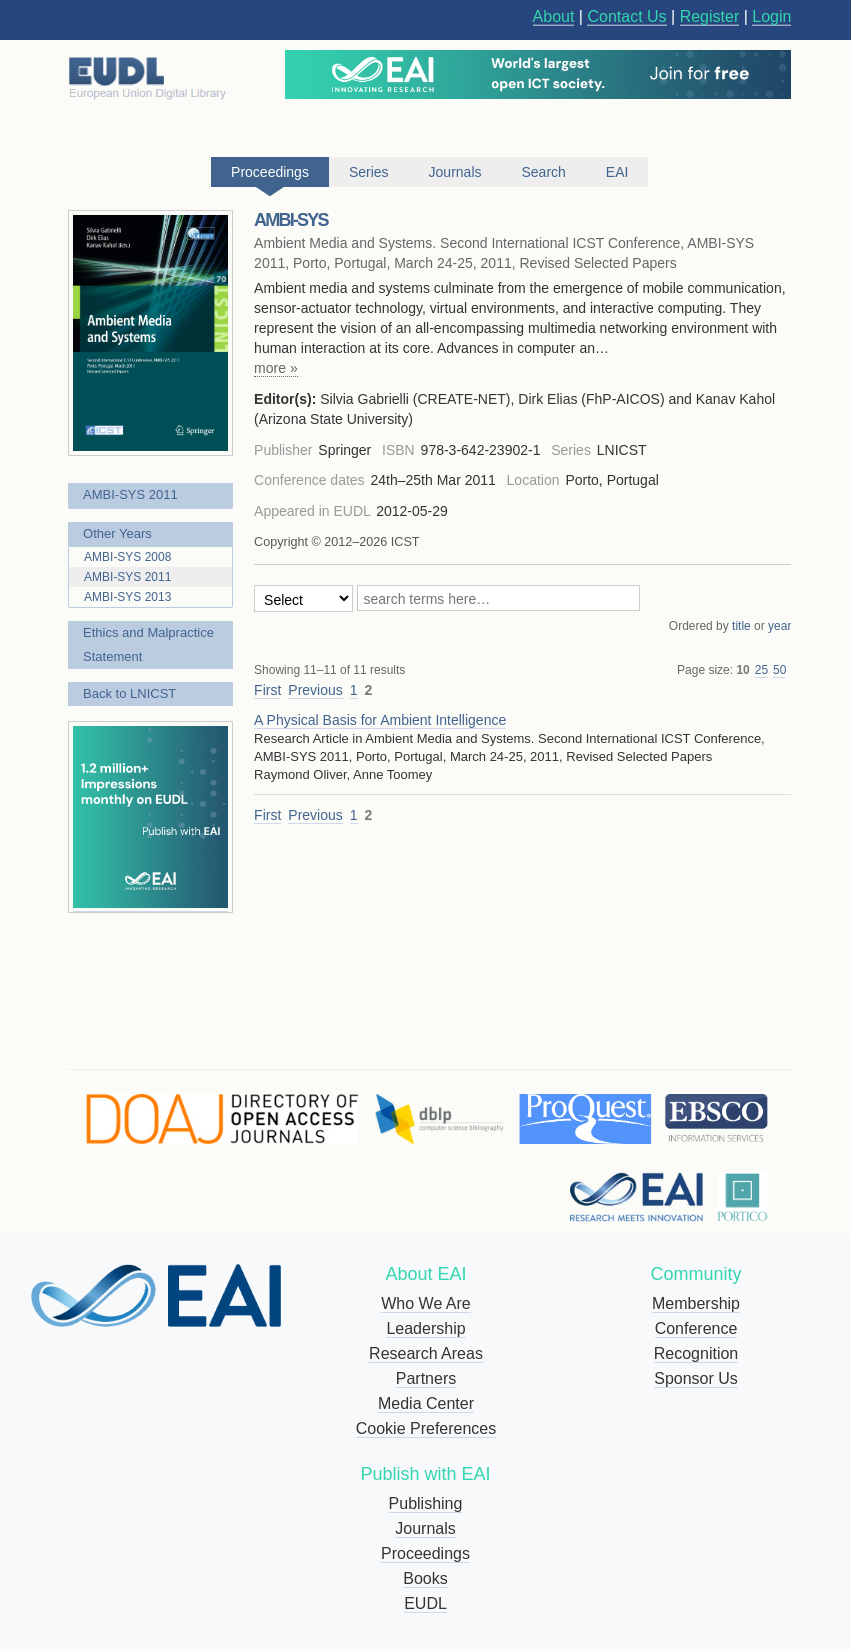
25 (761, 670)
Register (710, 16)
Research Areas (426, 1353)
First (267, 690)
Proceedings (425, 1553)
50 (779, 670)
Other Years (117, 533)
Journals (425, 1528)
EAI (617, 172)
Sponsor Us (696, 1378)
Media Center (426, 1403)
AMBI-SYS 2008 (127, 557)
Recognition (696, 1353)
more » (276, 368)
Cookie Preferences (426, 1428)
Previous (315, 690)
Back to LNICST (129, 693)
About (554, 16)
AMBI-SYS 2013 (127, 597)
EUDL (425, 1603)
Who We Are (426, 1303)
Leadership (425, 1328)
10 (742, 670)
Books (425, 1578)
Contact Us (626, 16)
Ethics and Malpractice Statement (148, 644)
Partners (426, 1378)
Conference (696, 1328)
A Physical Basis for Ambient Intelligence (380, 720)
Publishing (426, 1503)
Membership (696, 1303)
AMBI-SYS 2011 (130, 494)
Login (771, 16)
